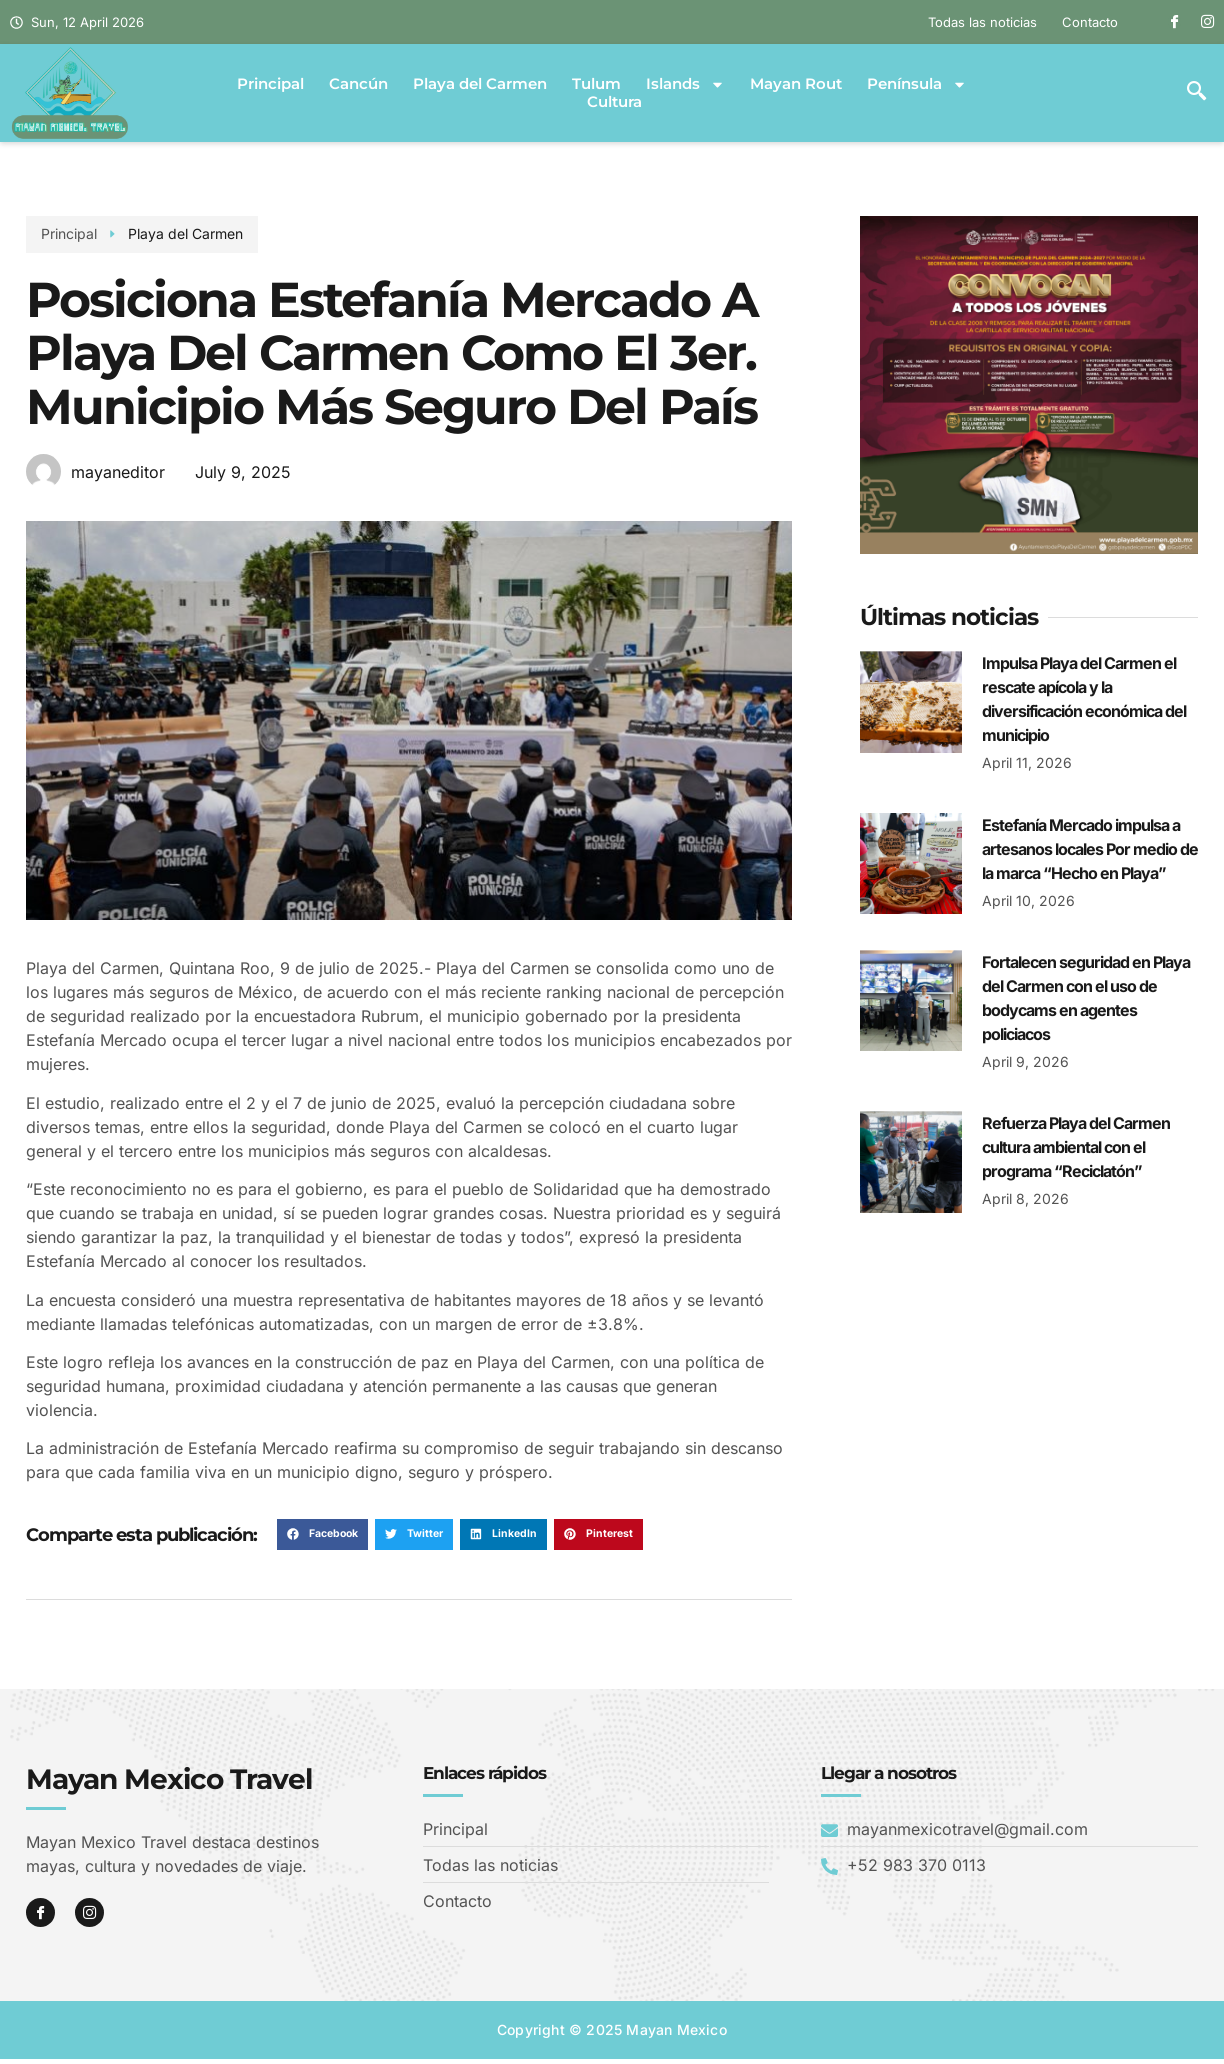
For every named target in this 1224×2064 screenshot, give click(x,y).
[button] (322, 1535)
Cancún (358, 84)
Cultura (614, 102)
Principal (270, 84)
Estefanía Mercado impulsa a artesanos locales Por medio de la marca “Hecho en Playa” (1090, 849)
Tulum (596, 84)
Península (917, 84)
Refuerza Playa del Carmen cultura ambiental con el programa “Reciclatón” (1076, 1147)
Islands (685, 84)
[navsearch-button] (1196, 93)
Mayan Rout (796, 84)
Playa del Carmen (480, 84)
